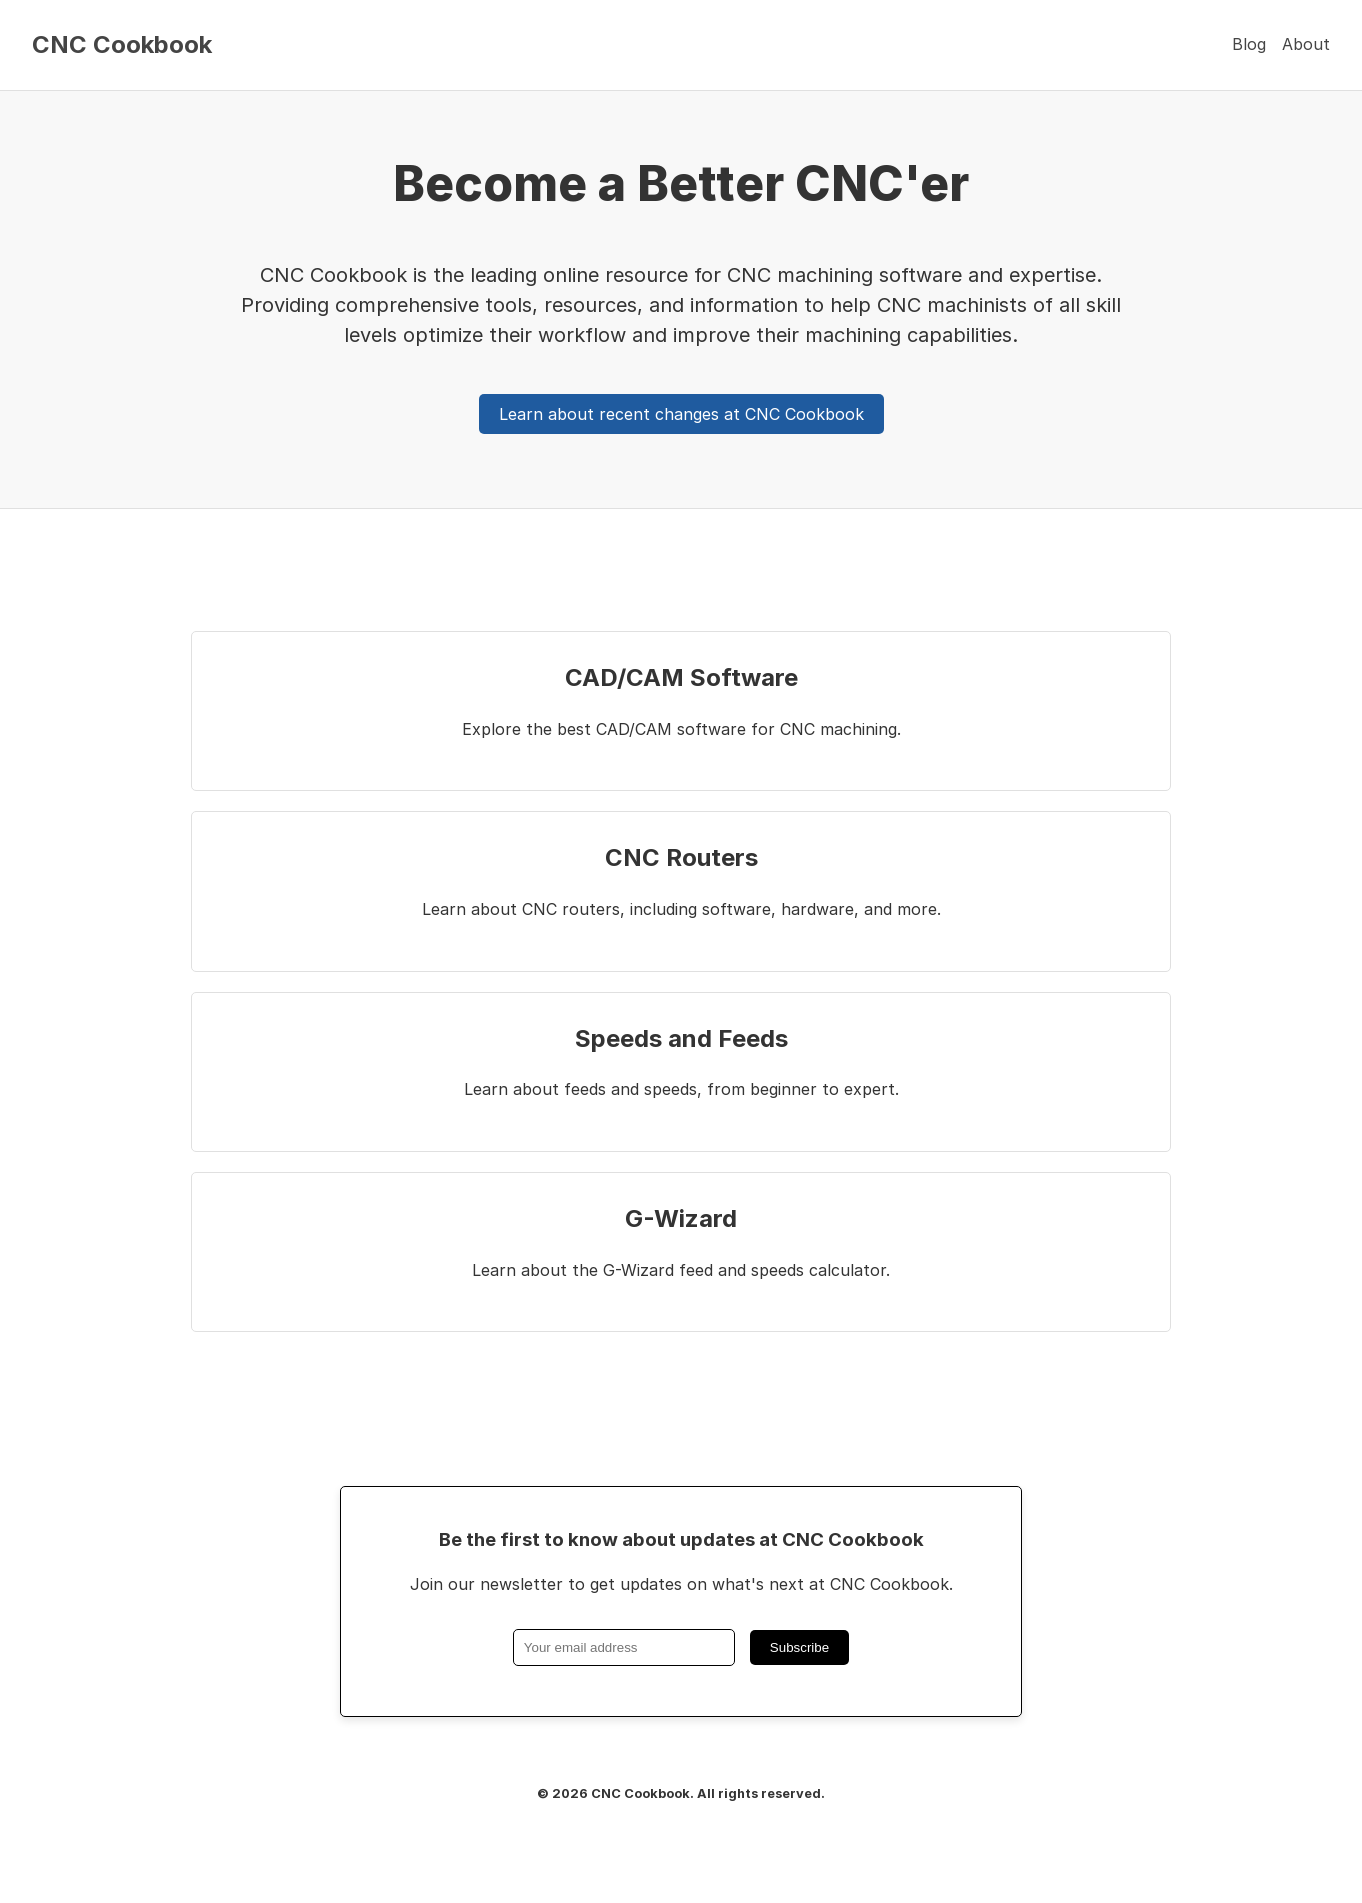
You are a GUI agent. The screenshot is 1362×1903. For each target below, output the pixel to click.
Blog (1249, 44)
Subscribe (799, 1647)
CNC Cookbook (122, 45)
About (1306, 44)
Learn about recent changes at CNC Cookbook (681, 414)
